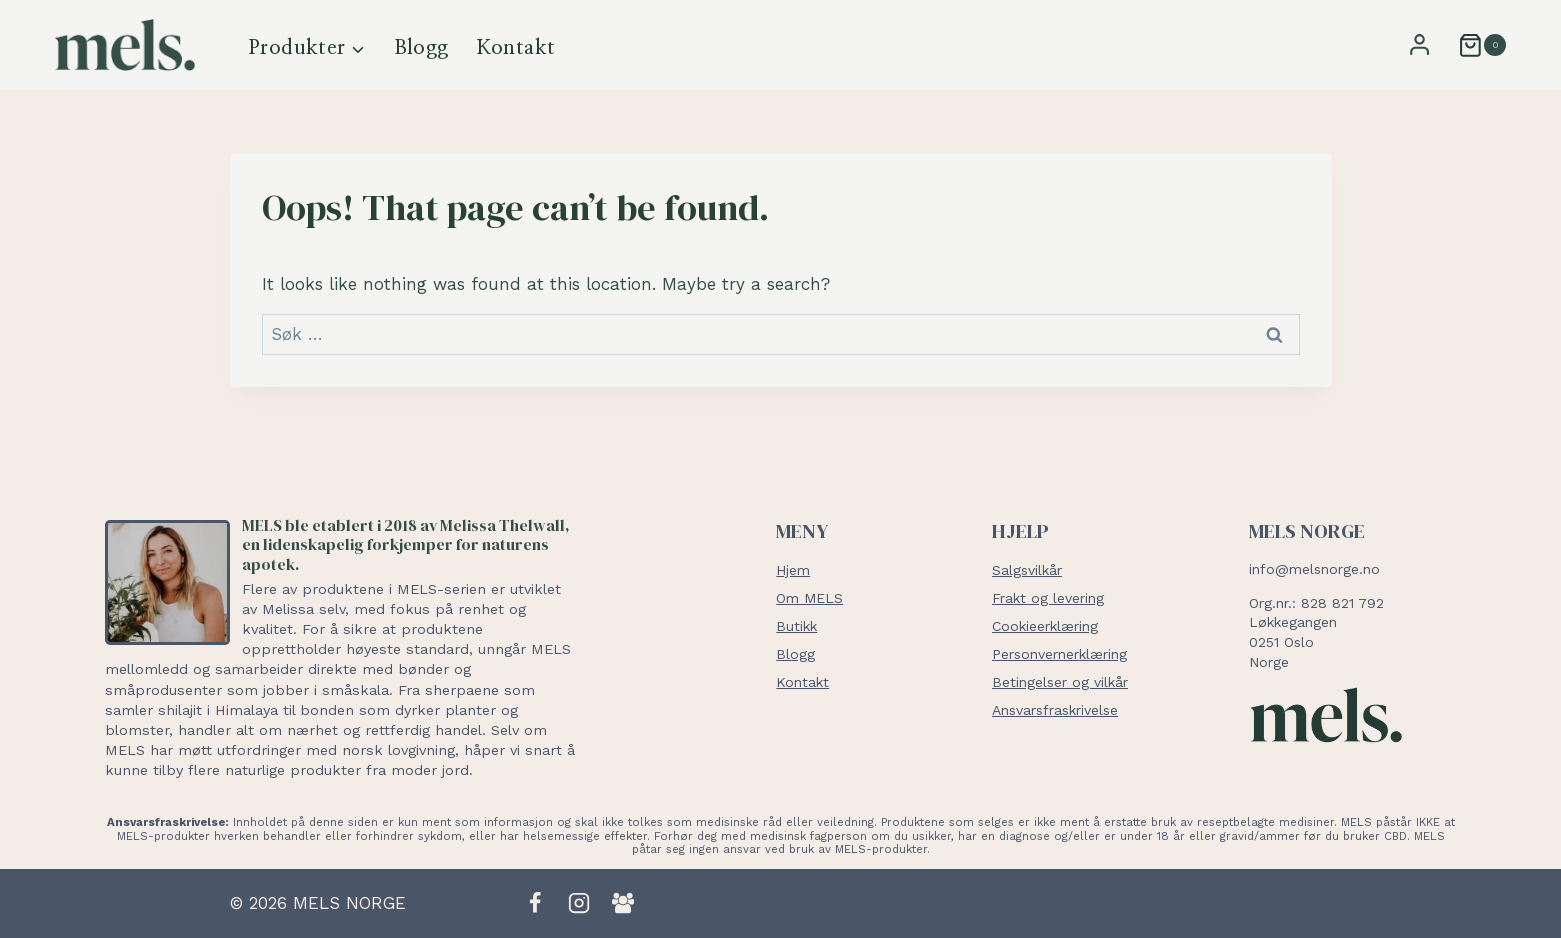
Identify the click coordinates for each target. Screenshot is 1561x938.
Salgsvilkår (1027, 570)
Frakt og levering (1048, 598)
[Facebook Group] (623, 903)
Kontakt (516, 48)
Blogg (421, 48)
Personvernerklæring (1059, 654)
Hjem (793, 570)
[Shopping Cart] (1474, 45)
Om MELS (809, 598)
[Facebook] (535, 903)
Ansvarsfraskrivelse (1055, 710)
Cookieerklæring (1045, 626)
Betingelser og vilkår (1060, 682)
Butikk (796, 626)
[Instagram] (579, 903)
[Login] (1419, 45)
